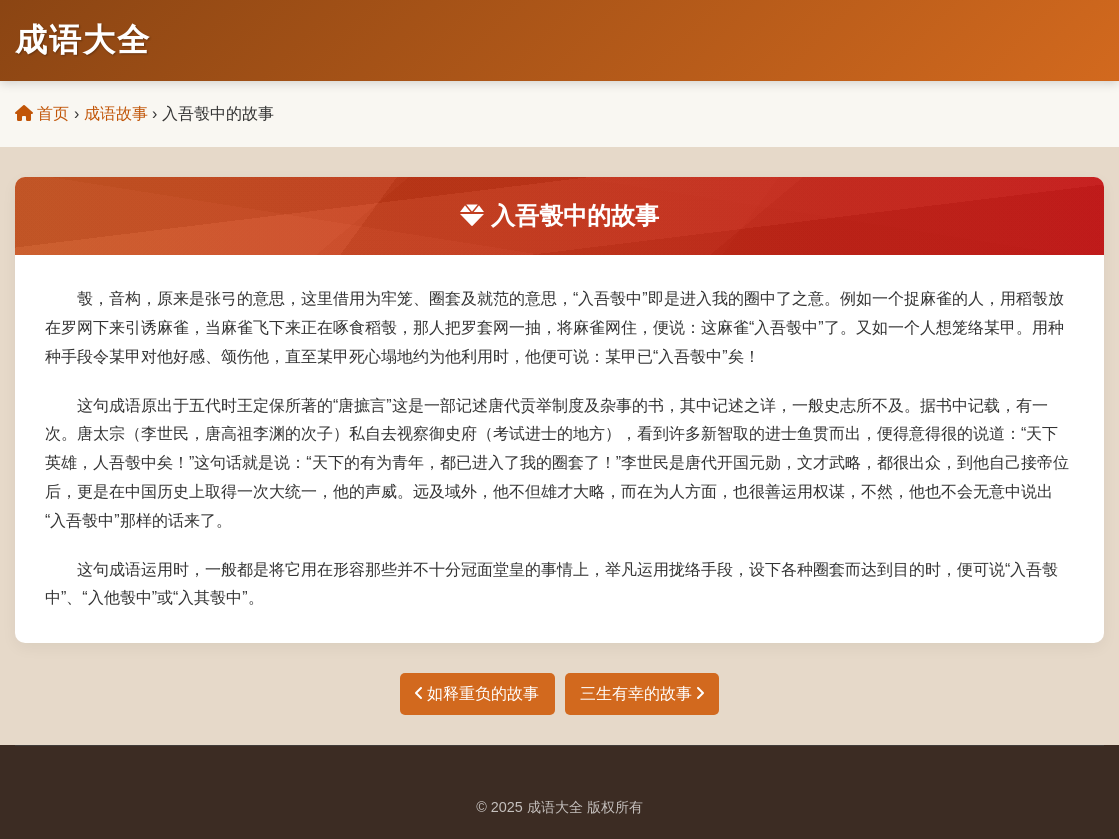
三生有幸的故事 (642, 693)
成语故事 (116, 113)
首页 (42, 113)
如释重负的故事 (477, 693)
